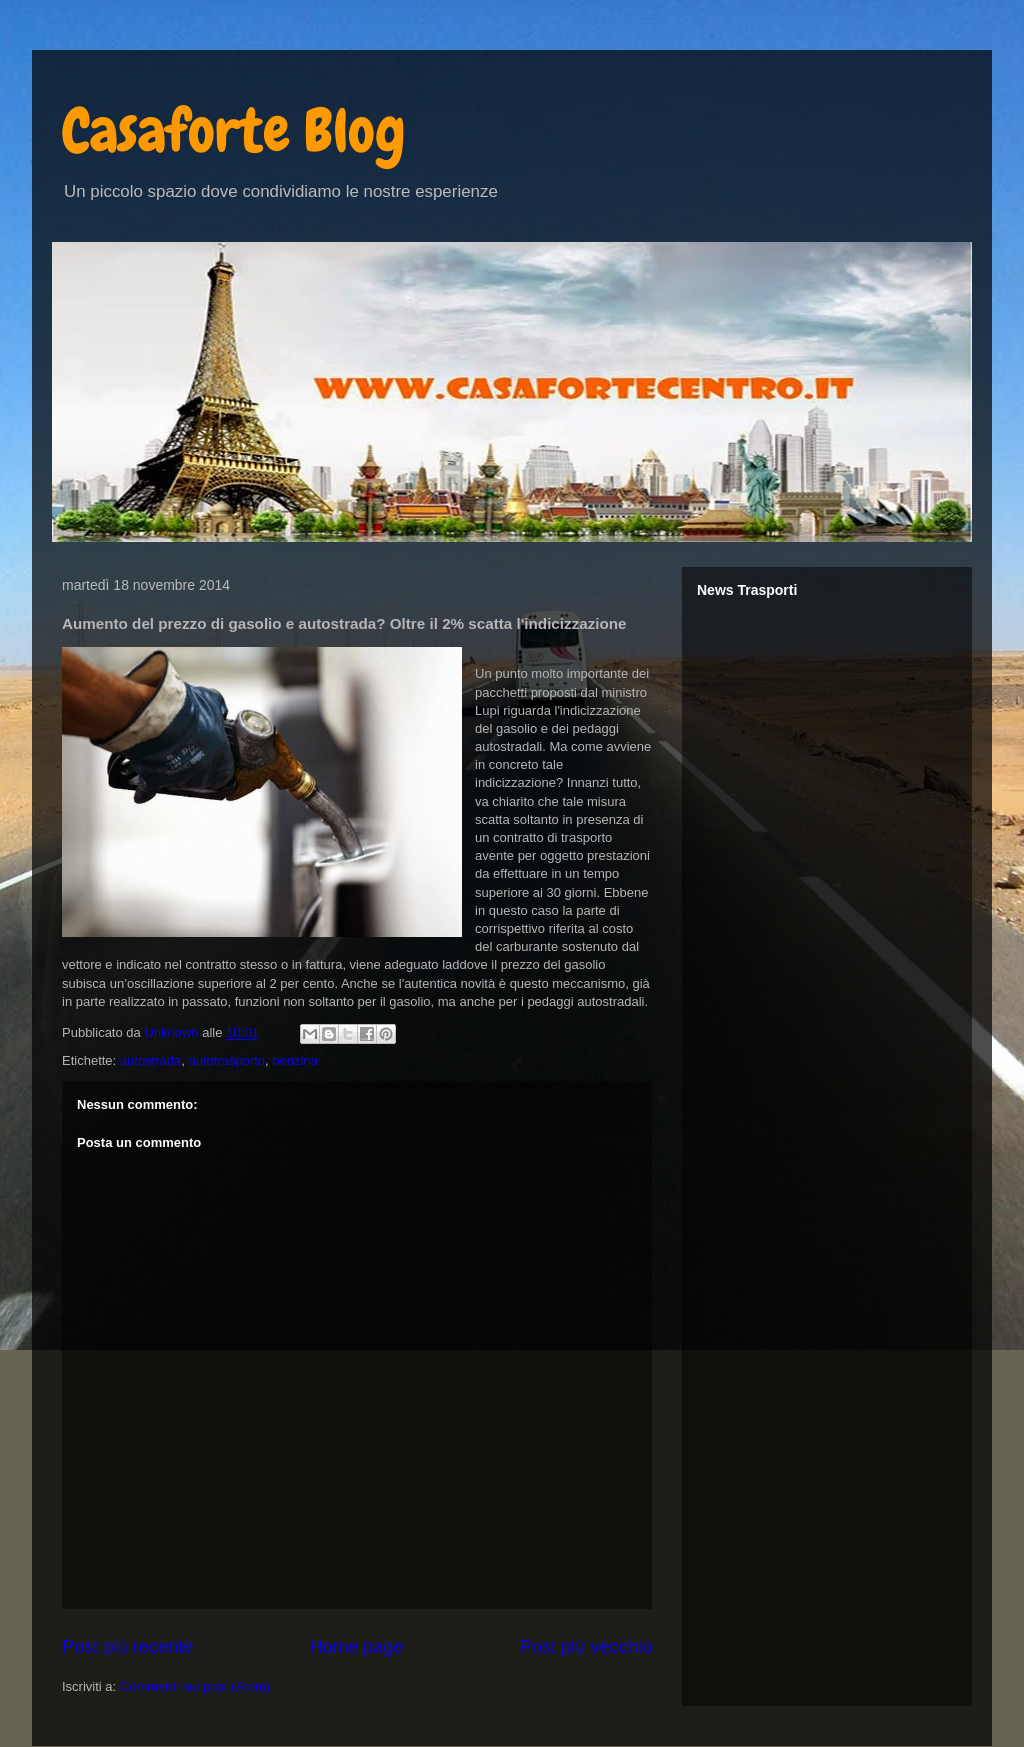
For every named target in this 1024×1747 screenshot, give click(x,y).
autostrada (150, 1060)
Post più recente (127, 1647)
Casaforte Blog (234, 130)
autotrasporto (226, 1060)
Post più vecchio (586, 1647)
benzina (295, 1060)
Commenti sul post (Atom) (195, 1686)
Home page (356, 1647)
